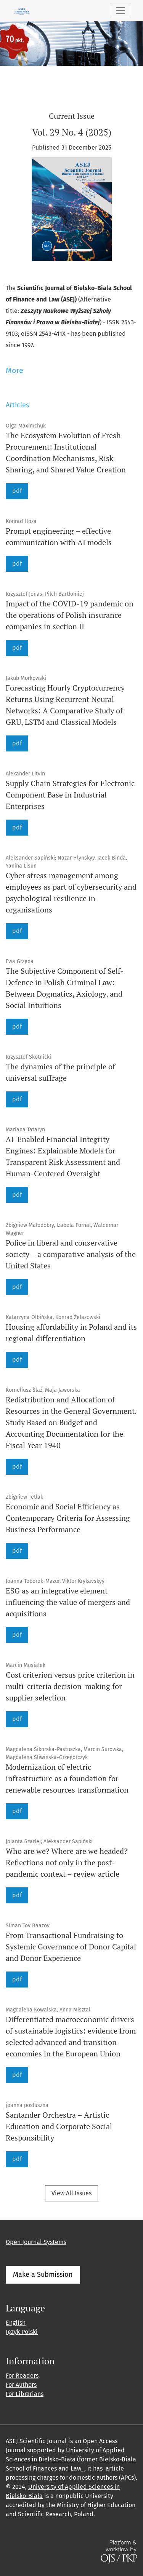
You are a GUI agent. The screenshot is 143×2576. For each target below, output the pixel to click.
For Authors (21, 2384)
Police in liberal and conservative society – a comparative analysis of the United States (71, 1254)
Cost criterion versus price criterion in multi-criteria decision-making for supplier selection (70, 1686)
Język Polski (22, 2331)
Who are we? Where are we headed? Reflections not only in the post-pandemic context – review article (66, 1862)
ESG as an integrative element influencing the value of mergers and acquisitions (68, 1602)
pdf (17, 490)
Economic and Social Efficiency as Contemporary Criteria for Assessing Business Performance (68, 1517)
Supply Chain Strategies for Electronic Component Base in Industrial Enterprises (70, 794)
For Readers (22, 2375)
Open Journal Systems (36, 2242)
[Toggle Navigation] (120, 10)
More (14, 370)
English (16, 2322)
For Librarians (24, 2393)
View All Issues (71, 2193)
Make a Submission (43, 2274)
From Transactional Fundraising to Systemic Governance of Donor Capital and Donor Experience (71, 1946)
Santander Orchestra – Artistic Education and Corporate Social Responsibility (59, 2126)
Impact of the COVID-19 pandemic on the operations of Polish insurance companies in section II (69, 615)
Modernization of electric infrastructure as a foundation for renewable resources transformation (67, 1778)
